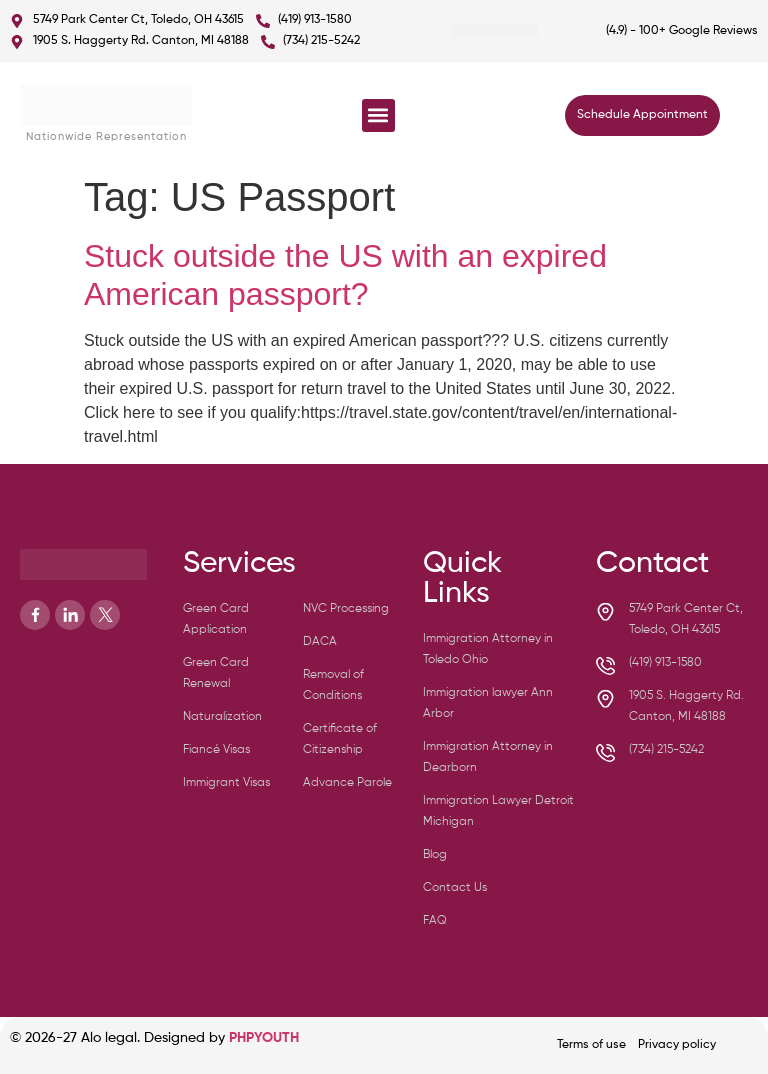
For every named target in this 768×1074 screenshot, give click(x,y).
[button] (378, 115)
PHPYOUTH (264, 1038)
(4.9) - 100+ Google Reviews (682, 31)
